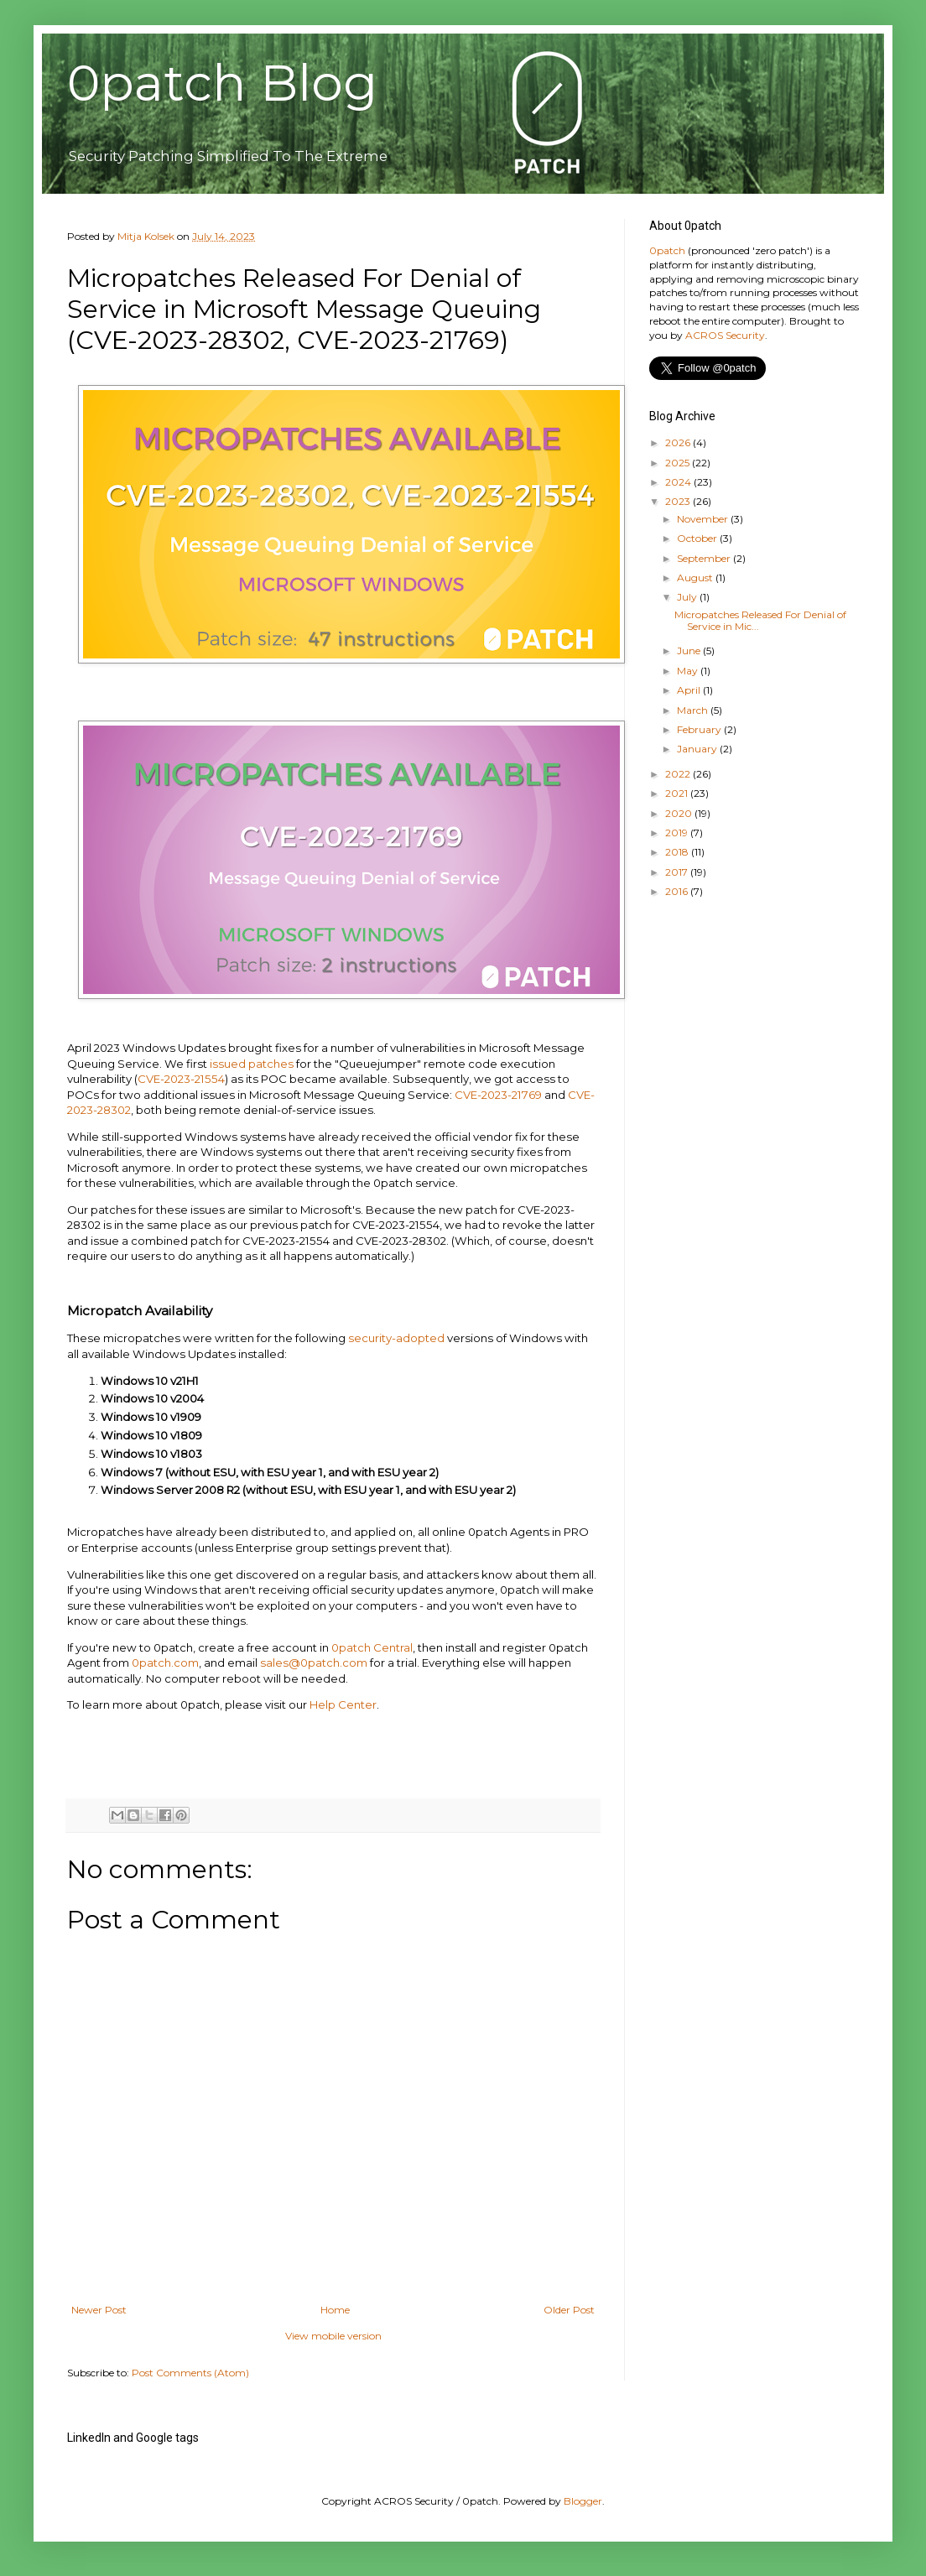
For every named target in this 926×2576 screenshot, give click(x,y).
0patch (667, 250)
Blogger (583, 2501)
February (700, 729)
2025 (678, 462)
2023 (679, 501)
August (696, 577)
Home (335, 2309)
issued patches (252, 1063)
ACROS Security (725, 335)
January (698, 748)
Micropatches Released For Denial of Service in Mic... (760, 620)
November (704, 519)
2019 (677, 832)
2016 (677, 891)
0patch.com (165, 1662)
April (690, 690)
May (688, 670)
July (688, 597)
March (693, 710)
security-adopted (396, 1338)
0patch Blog (222, 82)
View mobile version (333, 2335)
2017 (677, 872)
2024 (679, 482)
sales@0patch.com (313, 1662)
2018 (678, 852)
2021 (677, 793)
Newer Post (99, 2309)
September (705, 558)
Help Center (343, 1704)
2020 (679, 813)
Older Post (569, 2309)
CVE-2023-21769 (498, 1094)
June (690, 650)
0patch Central (372, 1647)
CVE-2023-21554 (181, 1078)
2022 (679, 774)
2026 (679, 442)
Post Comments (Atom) (190, 2372)
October (698, 538)
